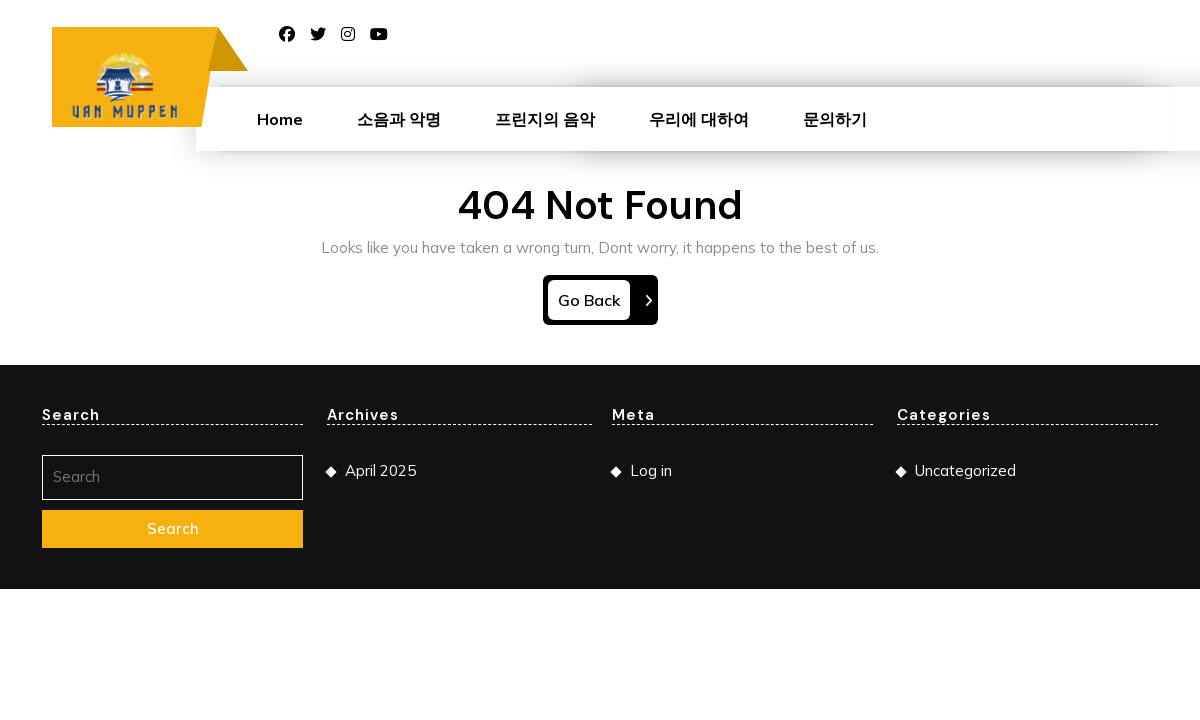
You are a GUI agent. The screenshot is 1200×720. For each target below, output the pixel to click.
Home (280, 119)
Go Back (594, 303)
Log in (651, 470)
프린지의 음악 (545, 119)
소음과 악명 (399, 119)
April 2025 (380, 470)
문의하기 (835, 119)
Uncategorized (965, 470)
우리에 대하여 (699, 119)
